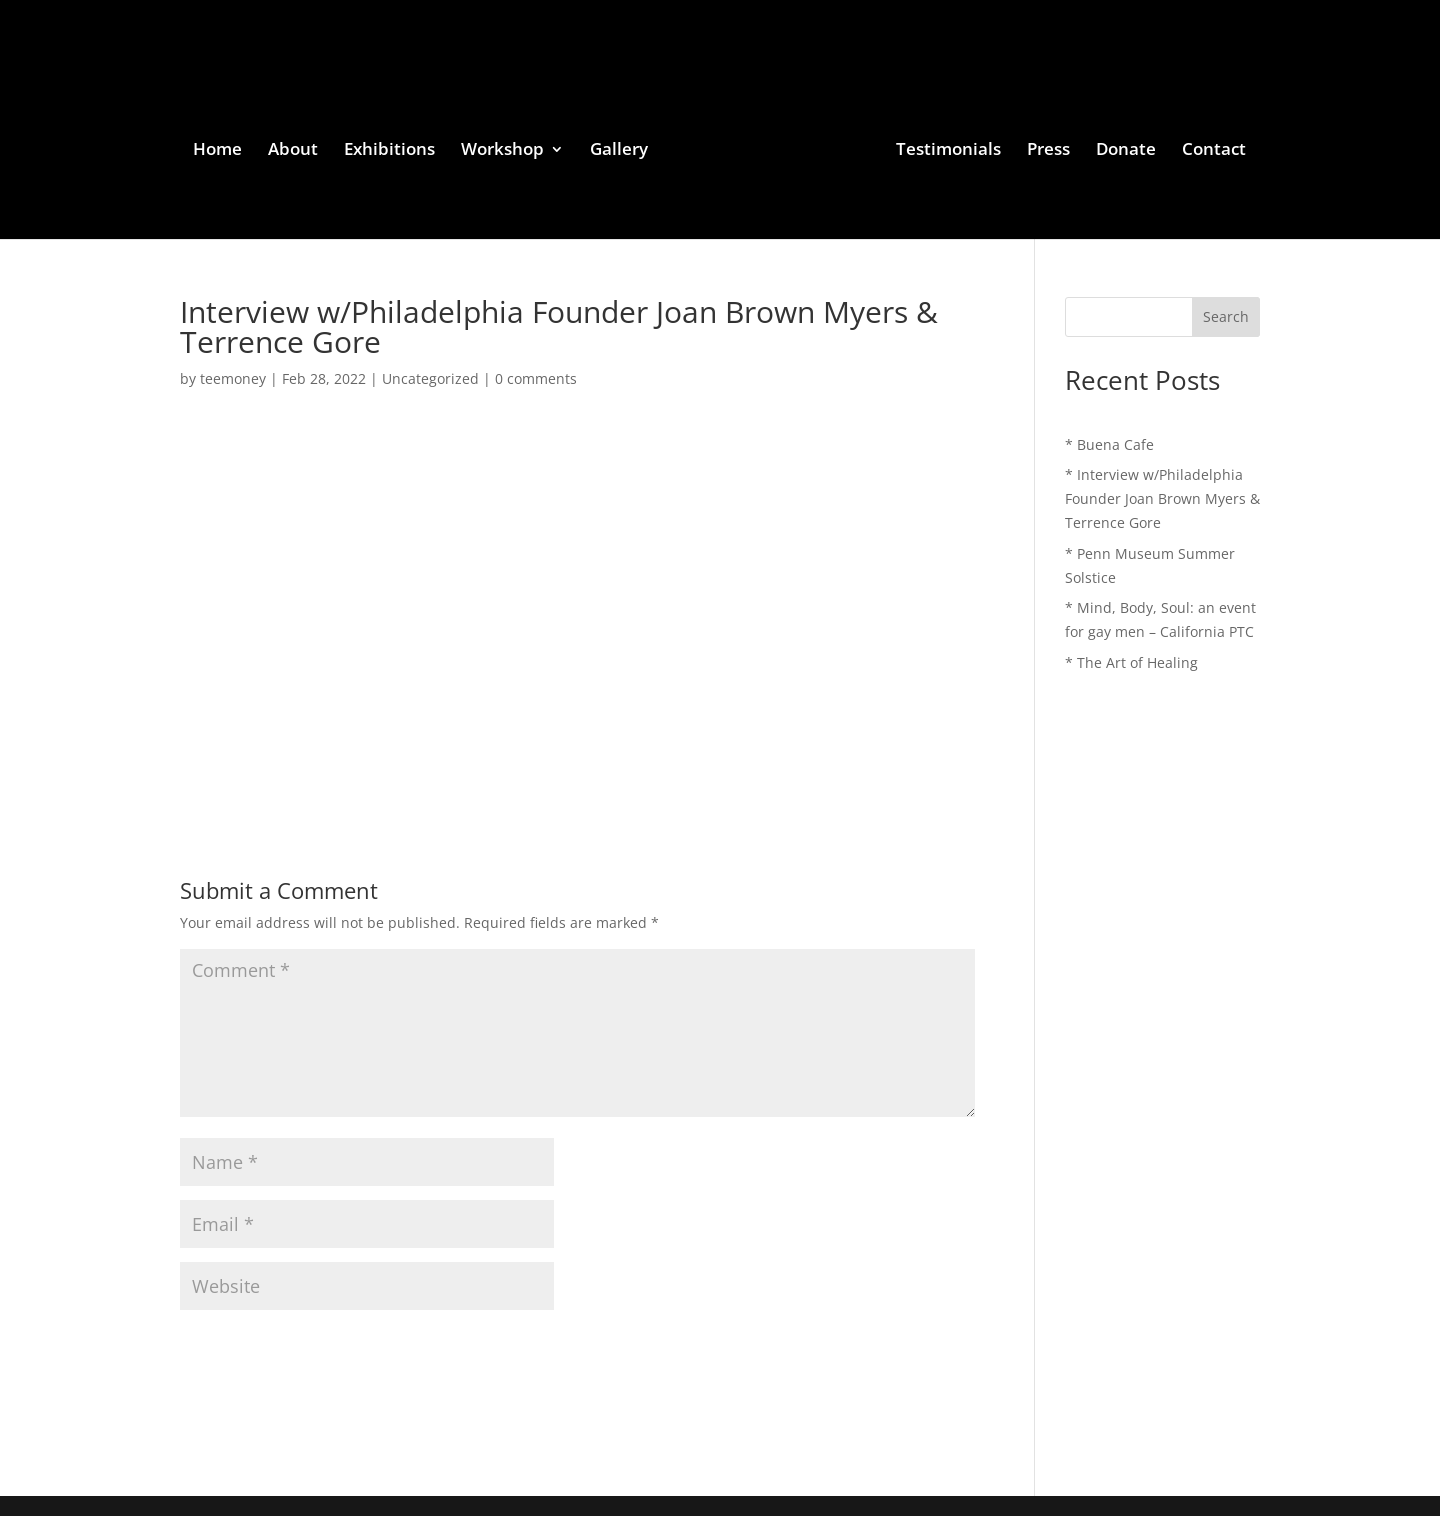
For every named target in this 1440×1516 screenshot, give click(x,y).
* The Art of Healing (1131, 662)
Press (1048, 151)
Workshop (502, 151)
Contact (1214, 151)
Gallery (619, 151)
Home (217, 151)
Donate (1126, 151)
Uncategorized (430, 378)
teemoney (233, 378)
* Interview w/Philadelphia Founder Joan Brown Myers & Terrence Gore (1162, 498)
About (293, 151)
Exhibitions (389, 151)
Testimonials (948, 151)
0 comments (536, 378)
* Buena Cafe (1109, 444)
